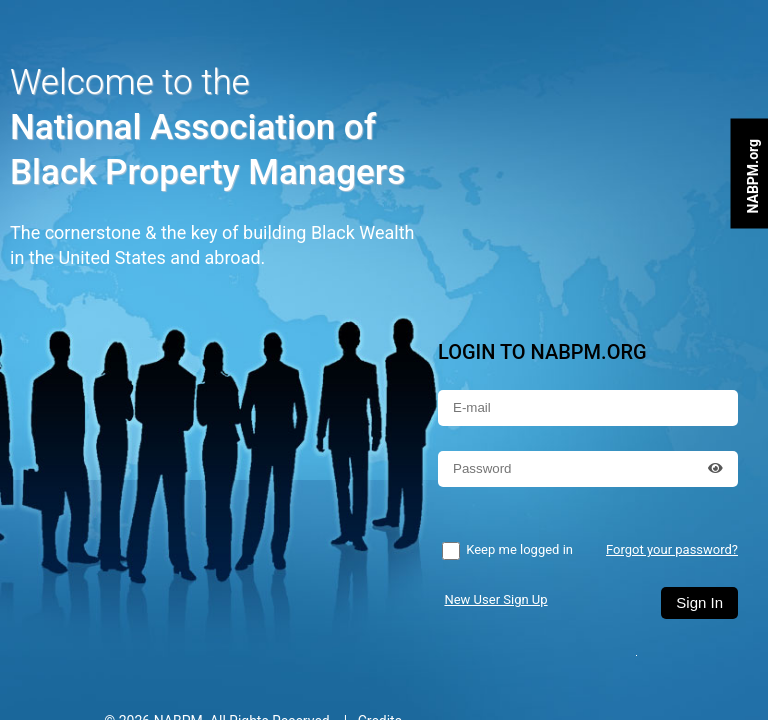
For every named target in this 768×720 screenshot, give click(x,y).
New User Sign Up (495, 599)
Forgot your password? (672, 549)
